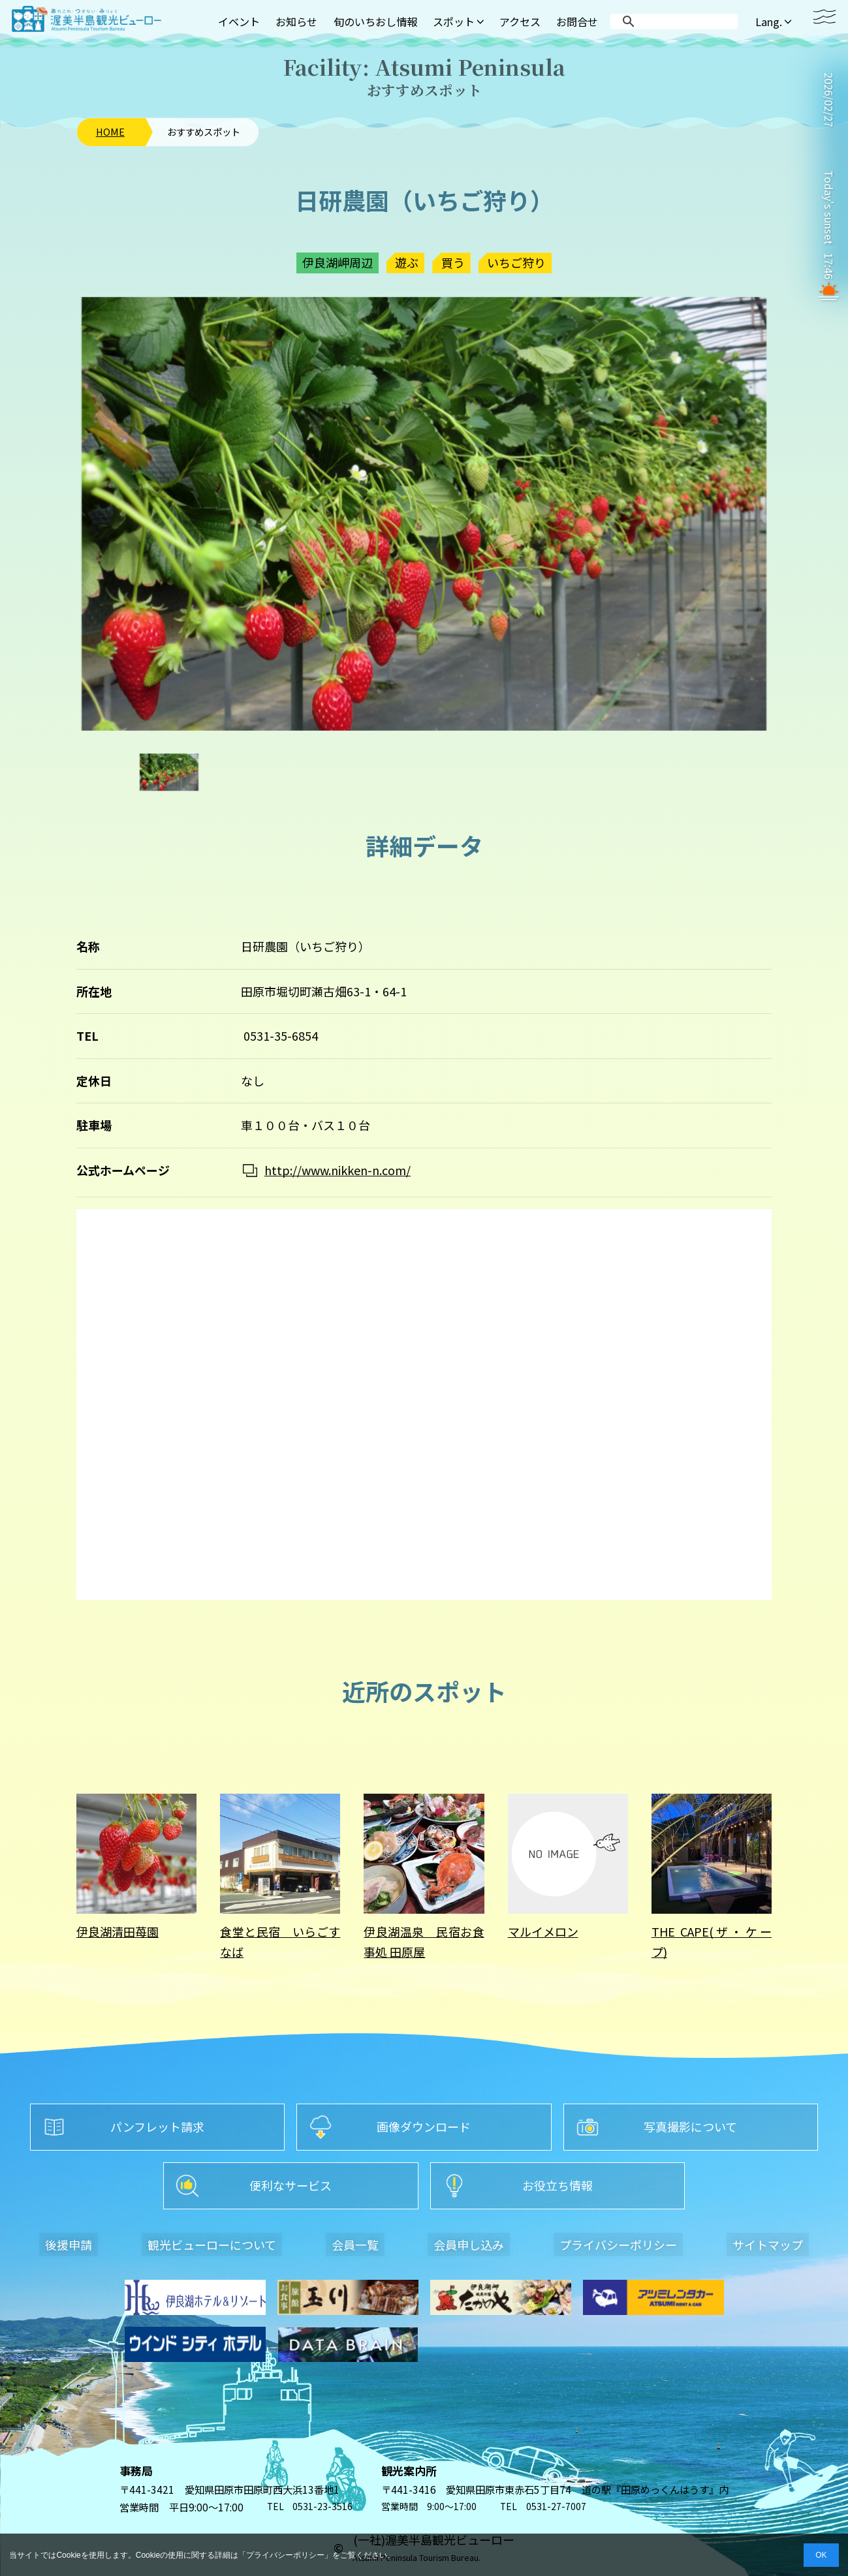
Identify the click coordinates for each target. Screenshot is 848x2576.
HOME (110, 131)
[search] (676, 21)
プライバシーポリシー (285, 2555)
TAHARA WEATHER (829, 149)
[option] (424, 514)
